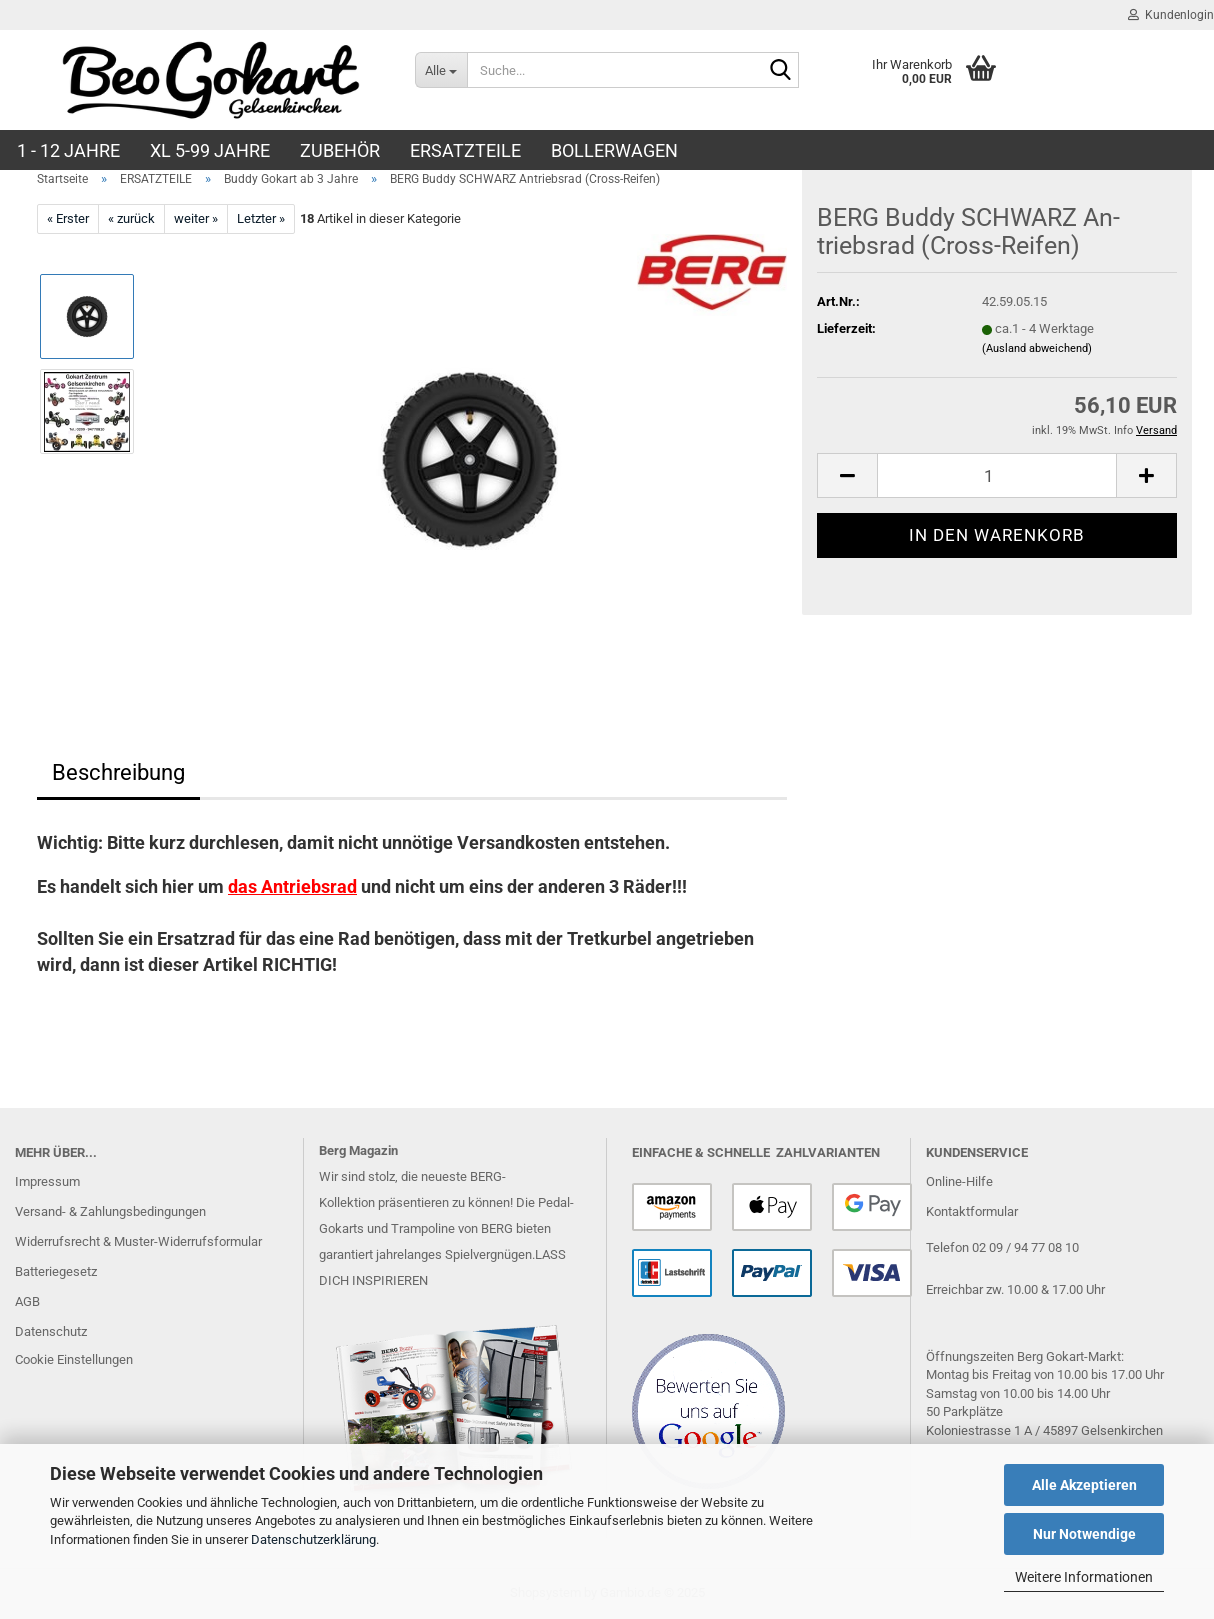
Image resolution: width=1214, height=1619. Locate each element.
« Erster (68, 218)
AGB (27, 1301)
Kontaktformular (972, 1211)
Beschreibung (118, 772)
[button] (847, 475)
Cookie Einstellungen (74, 1359)
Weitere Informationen (1084, 1577)
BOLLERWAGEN (614, 150)
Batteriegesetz (56, 1271)
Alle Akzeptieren (1084, 1485)
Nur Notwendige (1084, 1534)
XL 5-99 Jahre (210, 150)
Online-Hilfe (959, 1181)
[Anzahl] (997, 475)
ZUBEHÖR (340, 150)
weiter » (196, 218)
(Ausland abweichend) (1037, 348)
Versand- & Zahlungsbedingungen (110, 1211)
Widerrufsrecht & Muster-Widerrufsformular (138, 1241)
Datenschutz (51, 1331)
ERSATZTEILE (465, 150)
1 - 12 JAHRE (68, 150)
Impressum (47, 1181)
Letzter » (261, 218)
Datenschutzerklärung (313, 1539)
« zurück (131, 218)
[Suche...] (441, 70)
